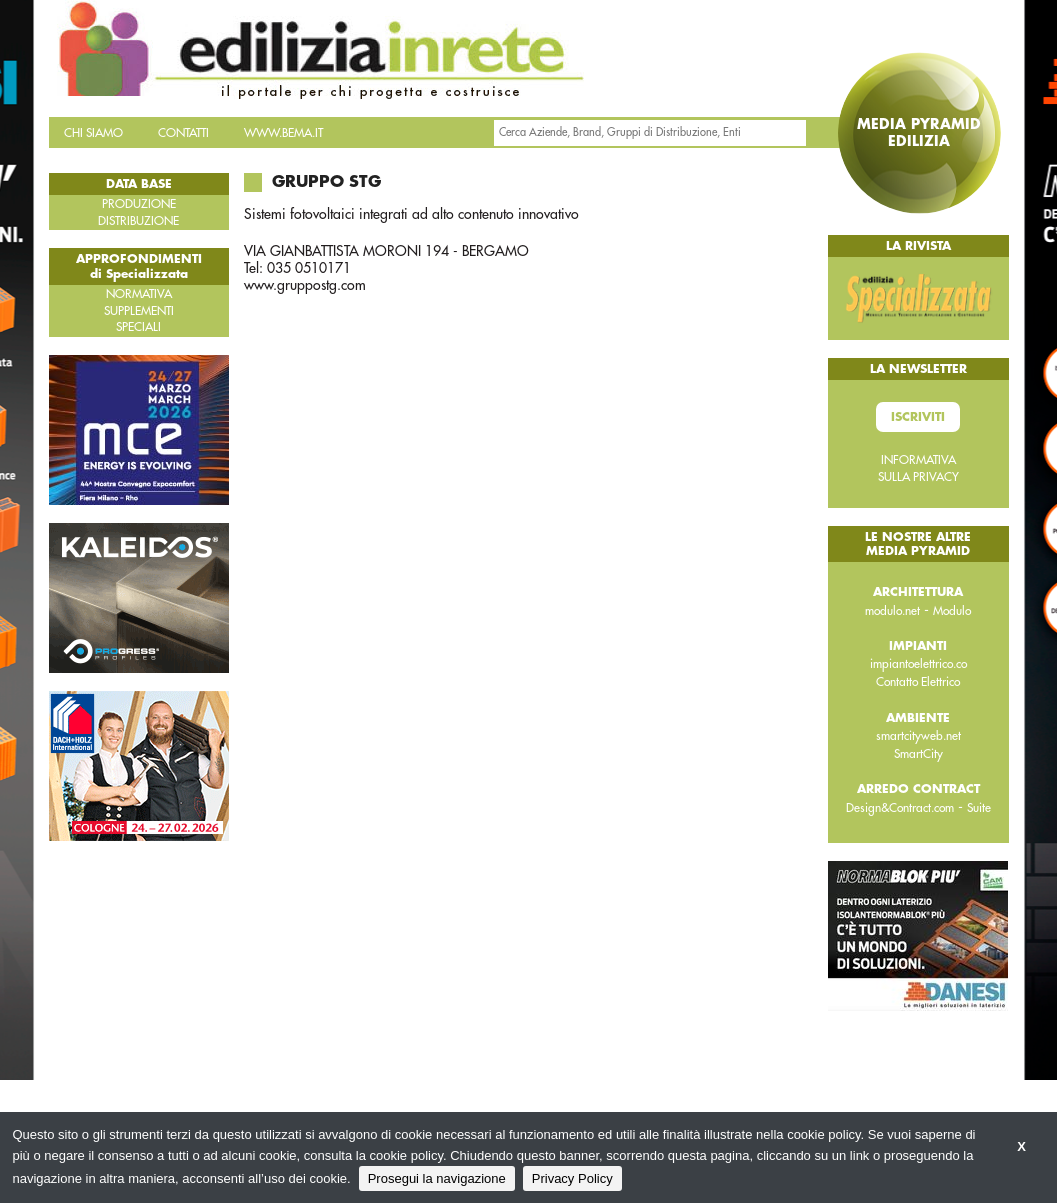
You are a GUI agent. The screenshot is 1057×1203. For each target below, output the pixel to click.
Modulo (952, 611)
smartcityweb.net (918, 736)
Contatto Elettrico (918, 682)
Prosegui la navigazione (437, 1178)
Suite (979, 808)
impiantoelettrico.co (918, 664)
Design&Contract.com (900, 808)
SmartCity (918, 754)
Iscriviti (918, 417)
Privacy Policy (572, 1178)
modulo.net (892, 611)
